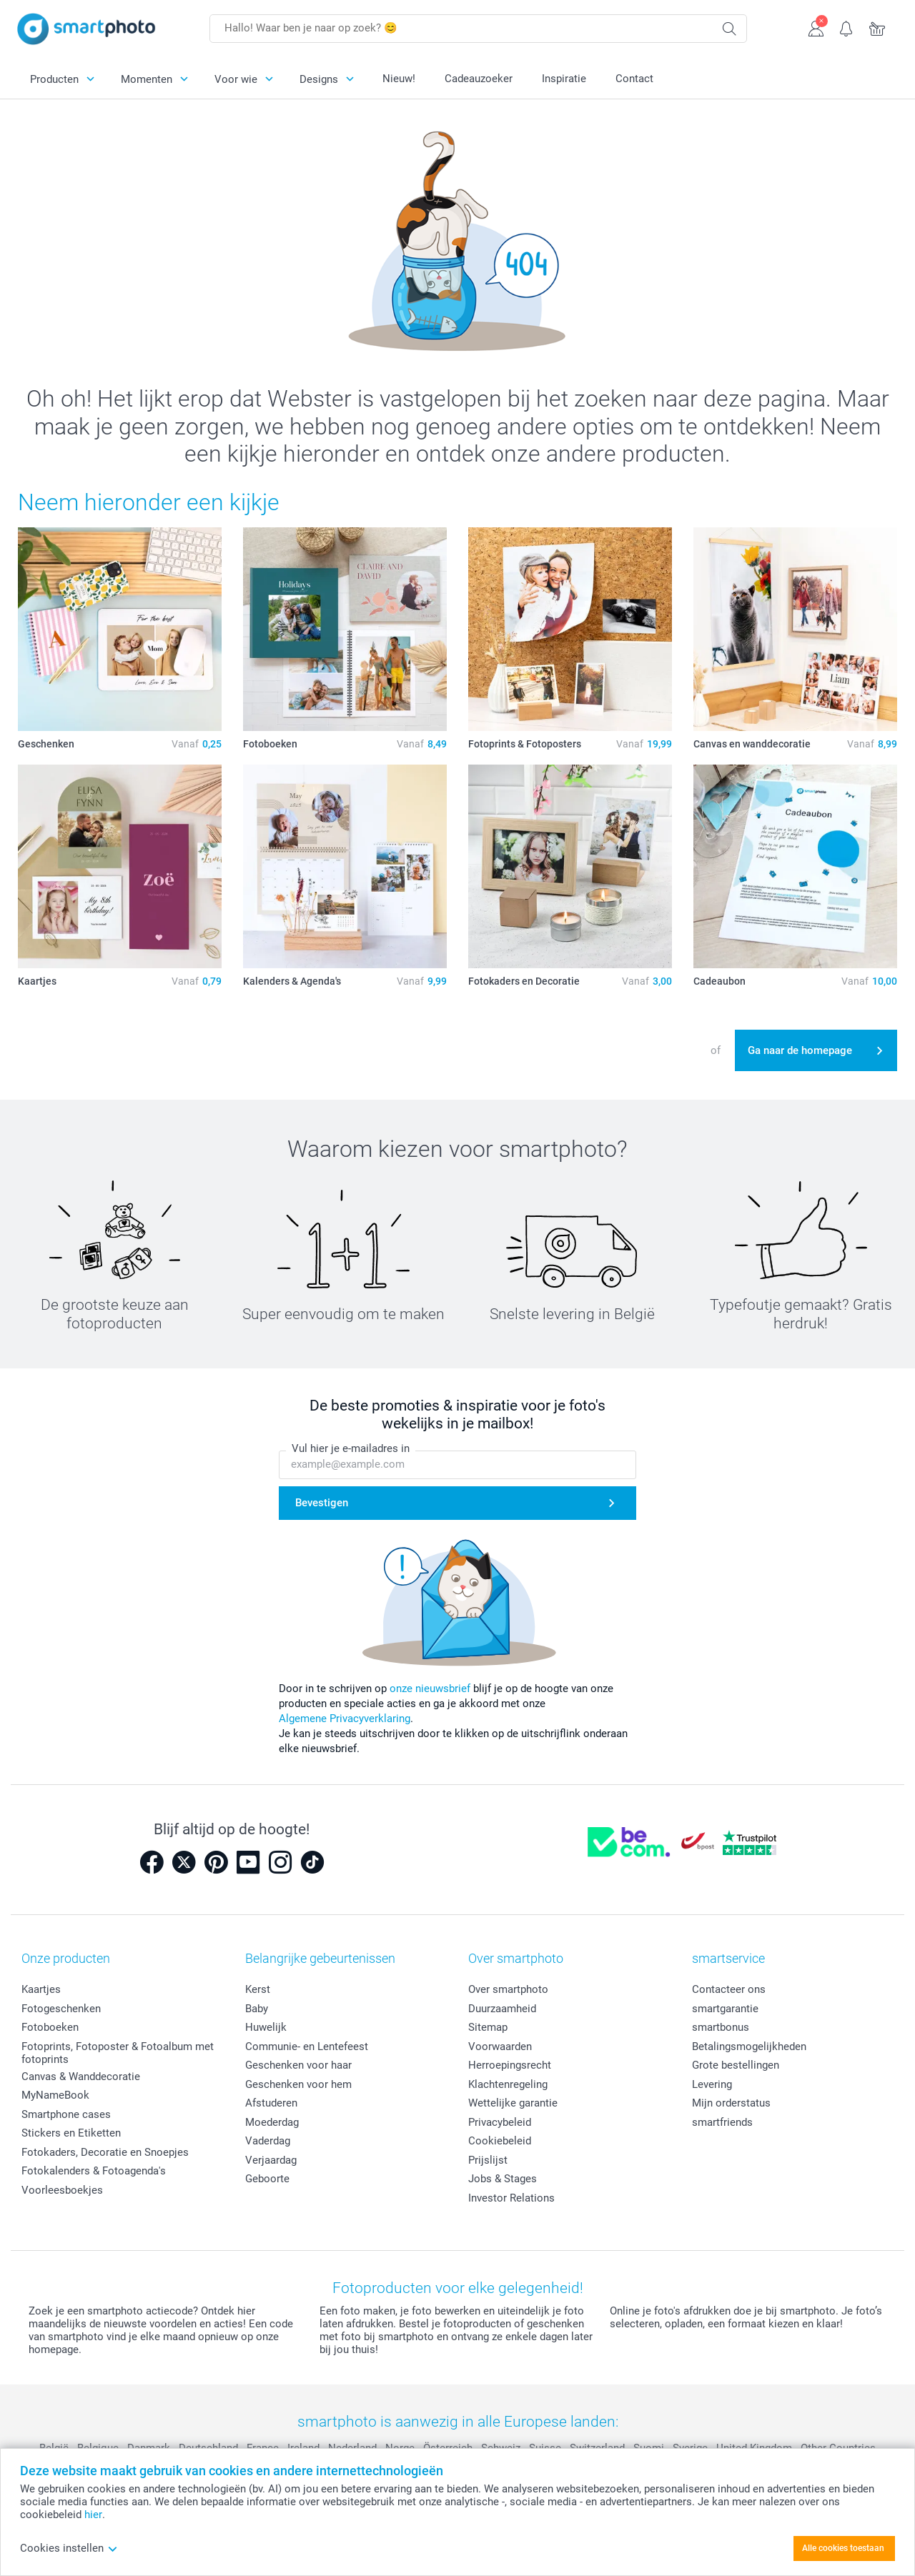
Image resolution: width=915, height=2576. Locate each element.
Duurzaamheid (502, 2008)
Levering (712, 2084)
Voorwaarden (500, 2046)
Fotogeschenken (61, 2008)
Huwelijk (266, 2027)
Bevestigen (321, 1502)
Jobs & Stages (502, 2178)
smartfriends (722, 2122)
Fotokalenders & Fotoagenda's (93, 2170)
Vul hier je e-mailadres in (351, 1448)
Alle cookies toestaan (843, 2548)
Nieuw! (398, 78)
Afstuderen (271, 2103)
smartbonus (720, 2027)
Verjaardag (271, 2160)
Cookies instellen (69, 2548)
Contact (634, 78)
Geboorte (267, 2178)
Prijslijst (488, 2160)
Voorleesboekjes (62, 2190)
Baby (256, 2008)
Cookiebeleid (499, 2140)
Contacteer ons (729, 1989)
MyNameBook (55, 2095)
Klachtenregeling (508, 2084)
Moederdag (272, 2122)
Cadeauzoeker (479, 78)
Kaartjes (41, 1989)
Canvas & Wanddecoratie (80, 2076)
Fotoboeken (50, 2027)
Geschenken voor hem (298, 2084)
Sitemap (488, 2027)
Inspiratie (564, 78)
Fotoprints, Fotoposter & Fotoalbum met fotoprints (117, 2053)
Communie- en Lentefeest (306, 2046)
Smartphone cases (66, 2114)
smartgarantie (725, 2008)
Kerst (257, 1989)
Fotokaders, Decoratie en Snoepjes (105, 2152)
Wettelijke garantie (513, 2103)
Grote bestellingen (735, 2065)
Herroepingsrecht (509, 2065)
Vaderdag (267, 2140)
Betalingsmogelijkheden (749, 2046)
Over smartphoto (508, 1989)
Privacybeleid (499, 2122)
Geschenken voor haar (298, 2065)
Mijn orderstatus (731, 2103)
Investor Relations (511, 2198)
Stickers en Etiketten (71, 2133)
